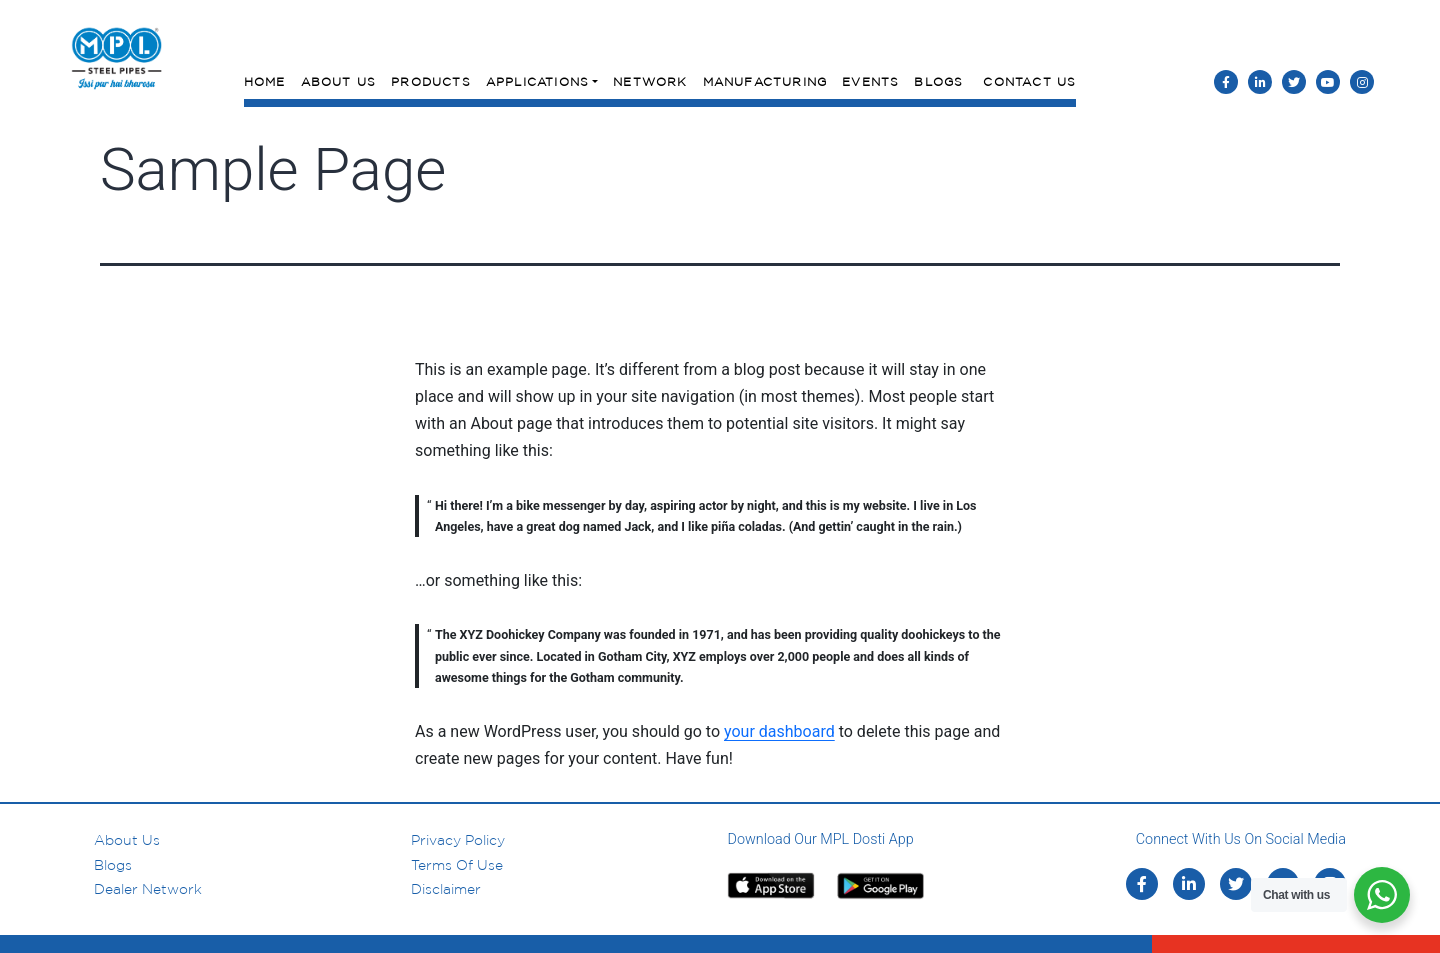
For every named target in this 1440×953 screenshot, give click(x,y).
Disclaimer (446, 889)
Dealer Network (148, 889)
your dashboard (779, 731)
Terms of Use (457, 865)
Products (431, 81)
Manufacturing (765, 81)
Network (650, 81)
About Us (339, 81)
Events (870, 81)
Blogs (938, 81)
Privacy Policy (458, 840)
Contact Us (1029, 81)
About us (127, 840)
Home (265, 81)
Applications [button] (537, 81)
